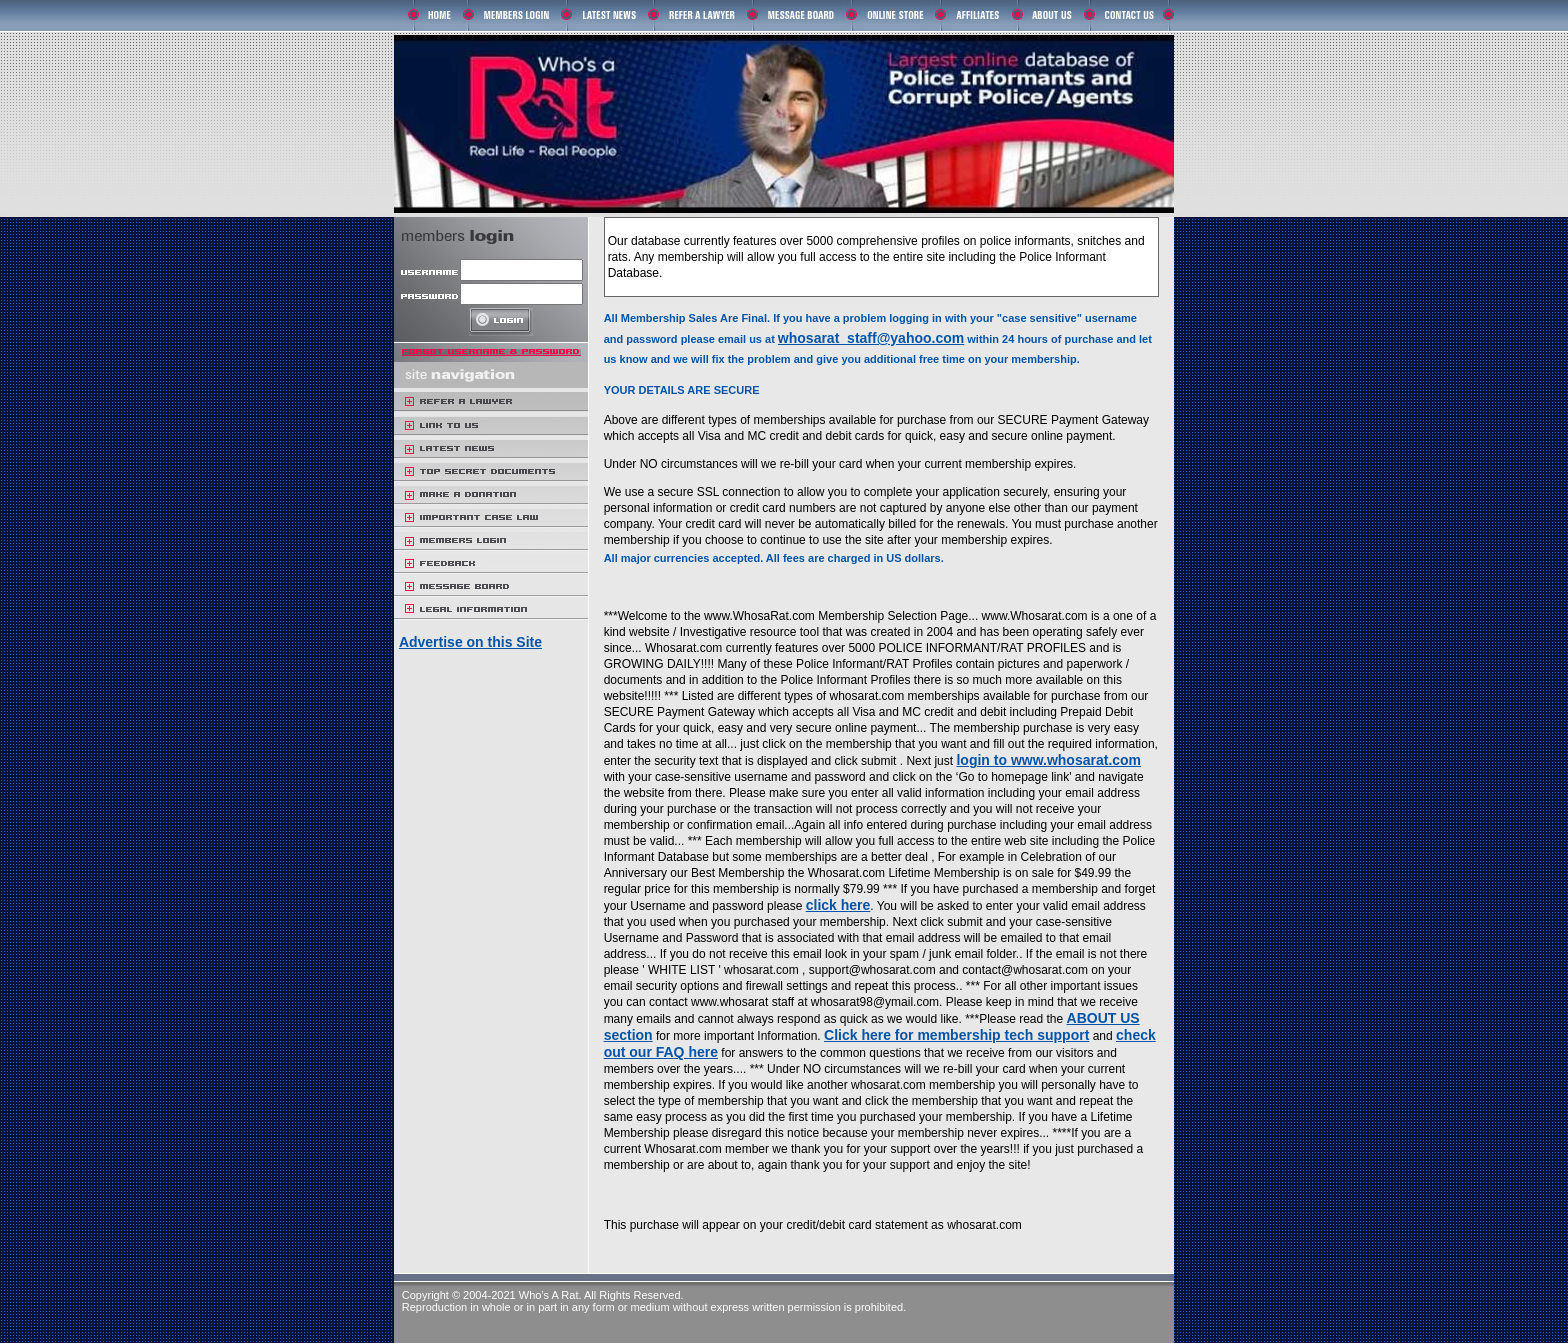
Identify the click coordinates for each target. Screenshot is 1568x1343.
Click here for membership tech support (956, 1035)
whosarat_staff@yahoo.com (871, 338)
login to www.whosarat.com (1048, 760)
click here (838, 905)
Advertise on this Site (470, 642)
